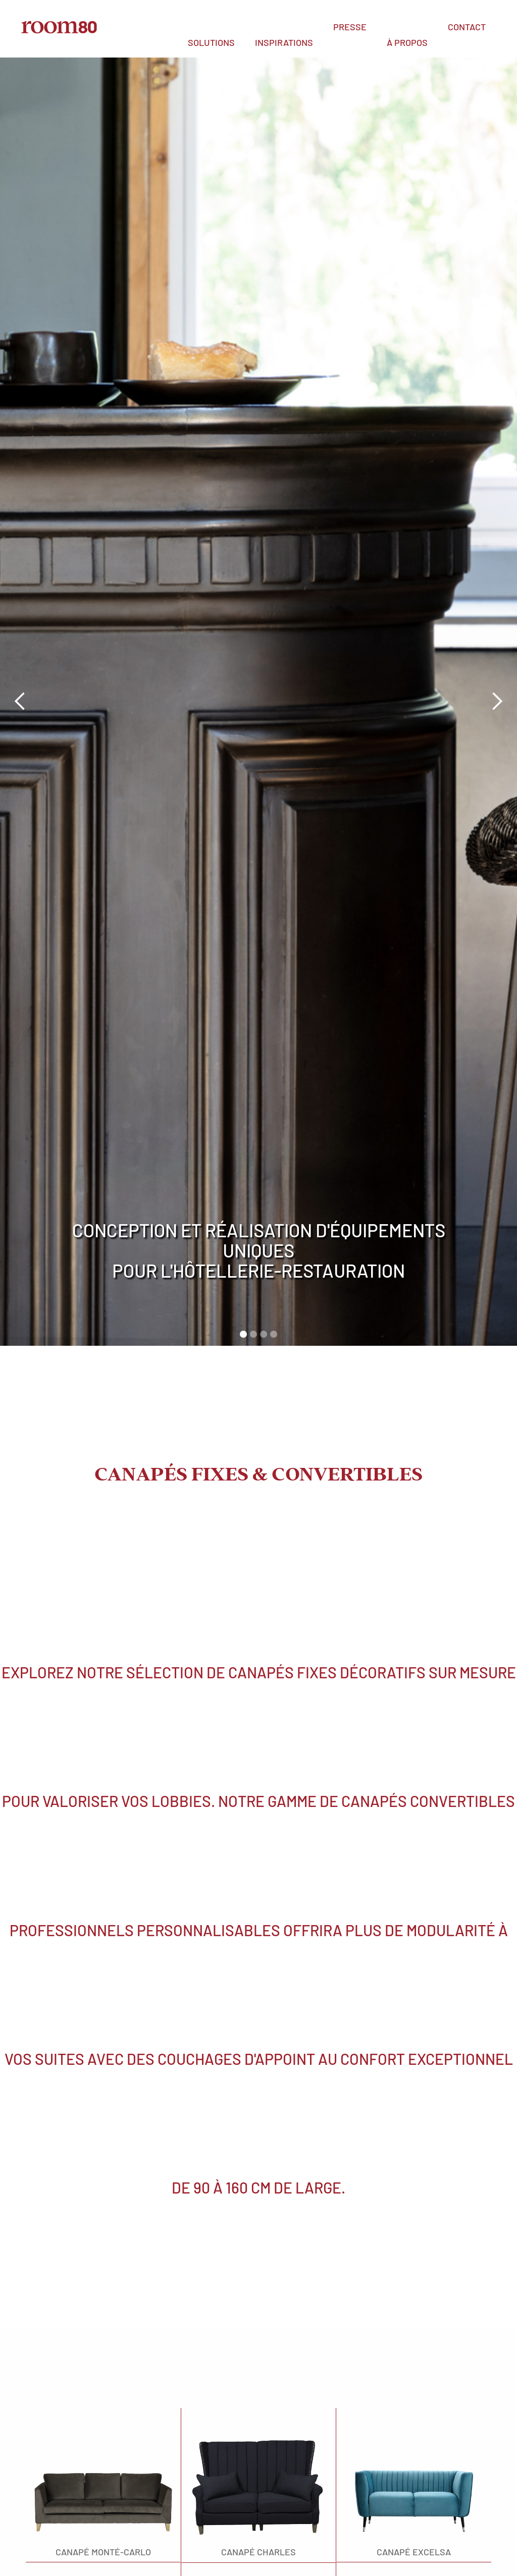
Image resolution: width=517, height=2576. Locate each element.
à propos (407, 42)
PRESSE (350, 26)
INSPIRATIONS (284, 42)
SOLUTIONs (211, 42)
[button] (211, 42)
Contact (467, 26)
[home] (59, 25)
